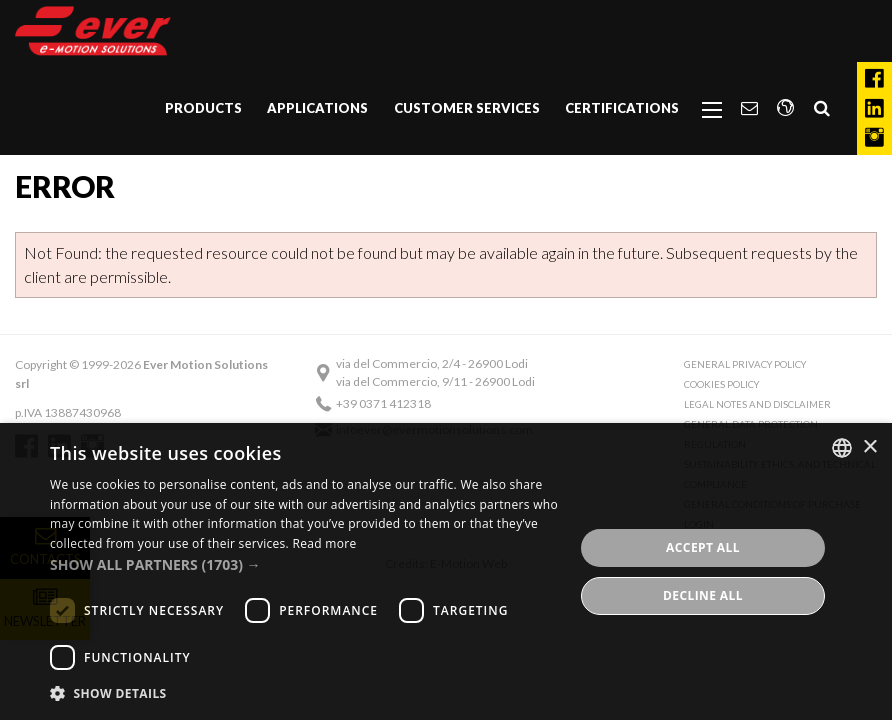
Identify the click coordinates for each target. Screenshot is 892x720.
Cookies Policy (721, 384)
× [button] (869, 447)
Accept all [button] (703, 547)
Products (203, 108)
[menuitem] (203, 109)
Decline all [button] (703, 595)
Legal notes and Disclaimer (757, 404)
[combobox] (842, 448)
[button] (304, 564)
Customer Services (467, 108)
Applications (317, 108)
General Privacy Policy (745, 364)
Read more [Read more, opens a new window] (324, 543)
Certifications (622, 108)
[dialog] (446, 571)
